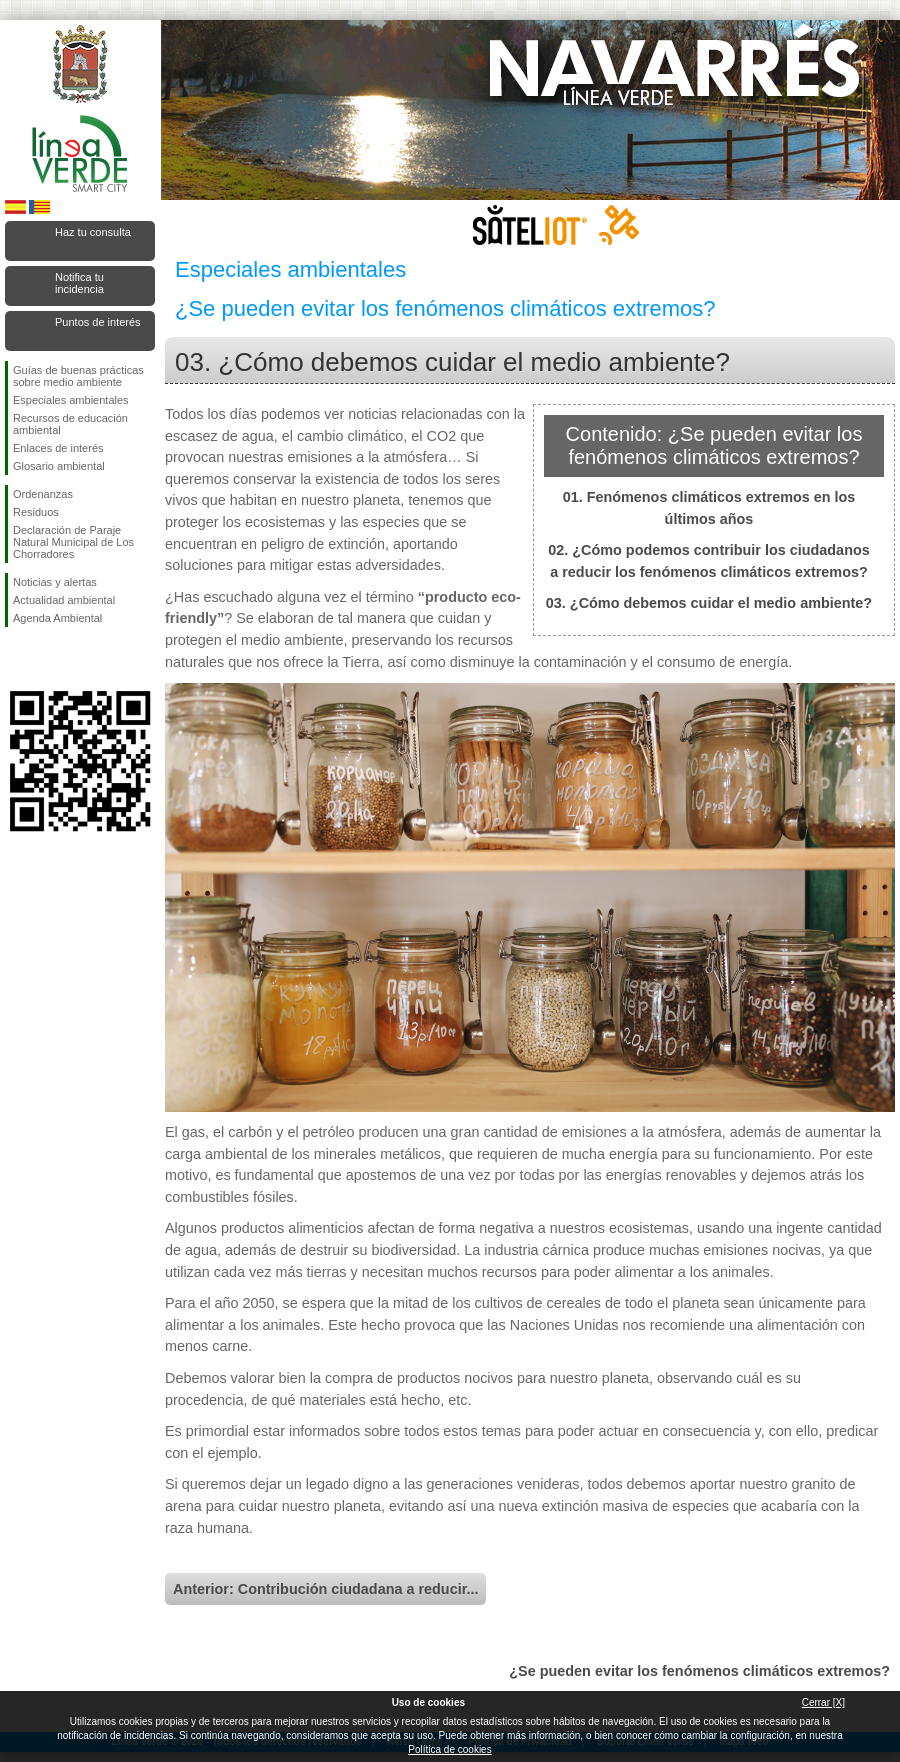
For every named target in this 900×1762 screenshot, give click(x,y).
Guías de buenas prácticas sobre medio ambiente (78, 376)
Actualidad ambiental (64, 600)
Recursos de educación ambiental (70, 424)
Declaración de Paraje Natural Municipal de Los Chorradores (73, 542)
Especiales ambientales (71, 400)
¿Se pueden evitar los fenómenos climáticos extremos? (699, 1671)
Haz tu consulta (93, 232)
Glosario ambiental (59, 466)
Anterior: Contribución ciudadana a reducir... (325, 1589)
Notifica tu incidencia (79, 283)
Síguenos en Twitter (50, 659)
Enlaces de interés (58, 448)
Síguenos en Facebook (17, 659)
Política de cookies (449, 1749)
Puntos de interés (98, 322)
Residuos (36, 512)
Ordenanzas (43, 494)
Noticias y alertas (55, 582)
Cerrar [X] (823, 1702)
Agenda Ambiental (57, 618)
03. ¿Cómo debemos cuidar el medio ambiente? (709, 603)
